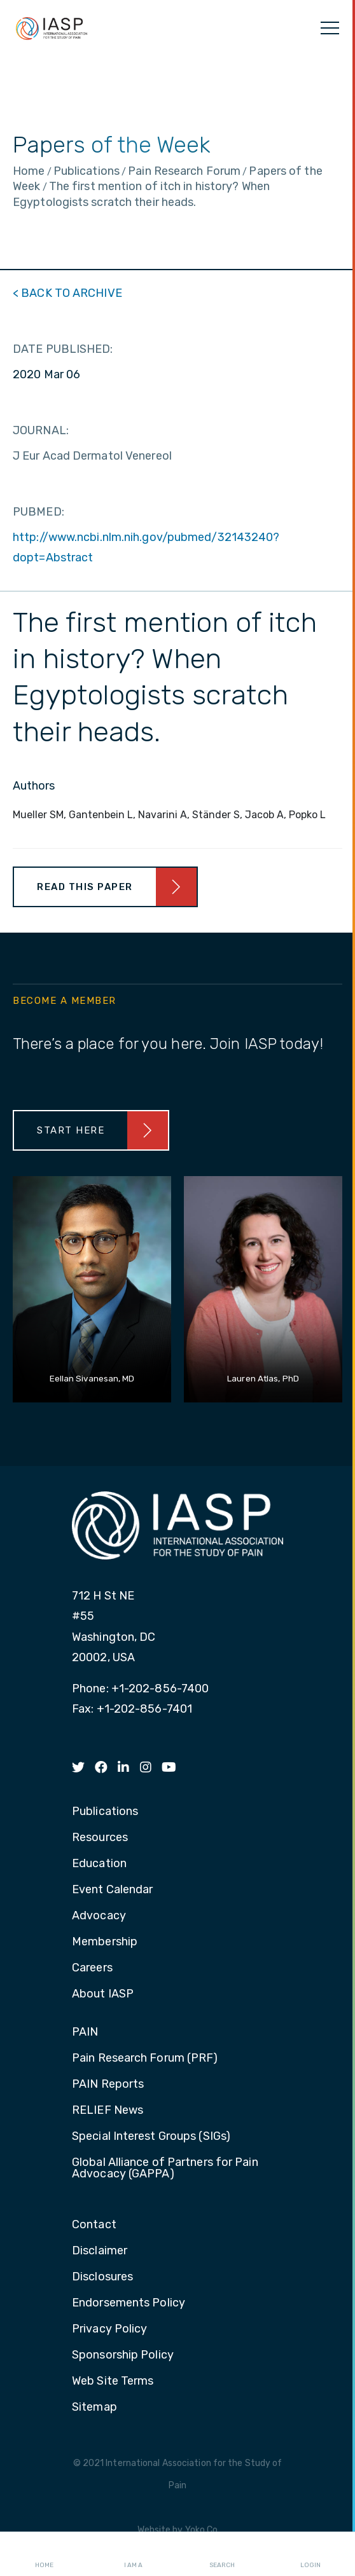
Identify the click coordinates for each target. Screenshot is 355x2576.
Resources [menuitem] (100, 1838)
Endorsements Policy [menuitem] (128, 2303)
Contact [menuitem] (94, 2225)
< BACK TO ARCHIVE (67, 293)
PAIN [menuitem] (85, 2032)
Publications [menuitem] (105, 1811)
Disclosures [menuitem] (102, 2277)
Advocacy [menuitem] (99, 1916)
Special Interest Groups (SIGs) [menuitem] (151, 2136)
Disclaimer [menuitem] (99, 2251)
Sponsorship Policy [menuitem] (123, 2355)
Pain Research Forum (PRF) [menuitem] (145, 2058)
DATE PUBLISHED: (63, 349)
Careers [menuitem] (92, 1968)
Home (44, 2554)
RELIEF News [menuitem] (107, 2110)
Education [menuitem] (99, 1864)
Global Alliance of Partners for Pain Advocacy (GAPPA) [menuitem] (165, 2168)
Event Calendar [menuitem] (112, 1890)
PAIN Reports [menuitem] (108, 2084)
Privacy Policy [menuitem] (109, 2329)
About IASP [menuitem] (103, 1994)
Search (222, 2554)
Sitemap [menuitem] (94, 2407)
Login (310, 2554)
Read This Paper (85, 887)
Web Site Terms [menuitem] (112, 2381)
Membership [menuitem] (104, 1942)
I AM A (133, 2554)
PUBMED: (38, 512)
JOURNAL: (41, 430)
